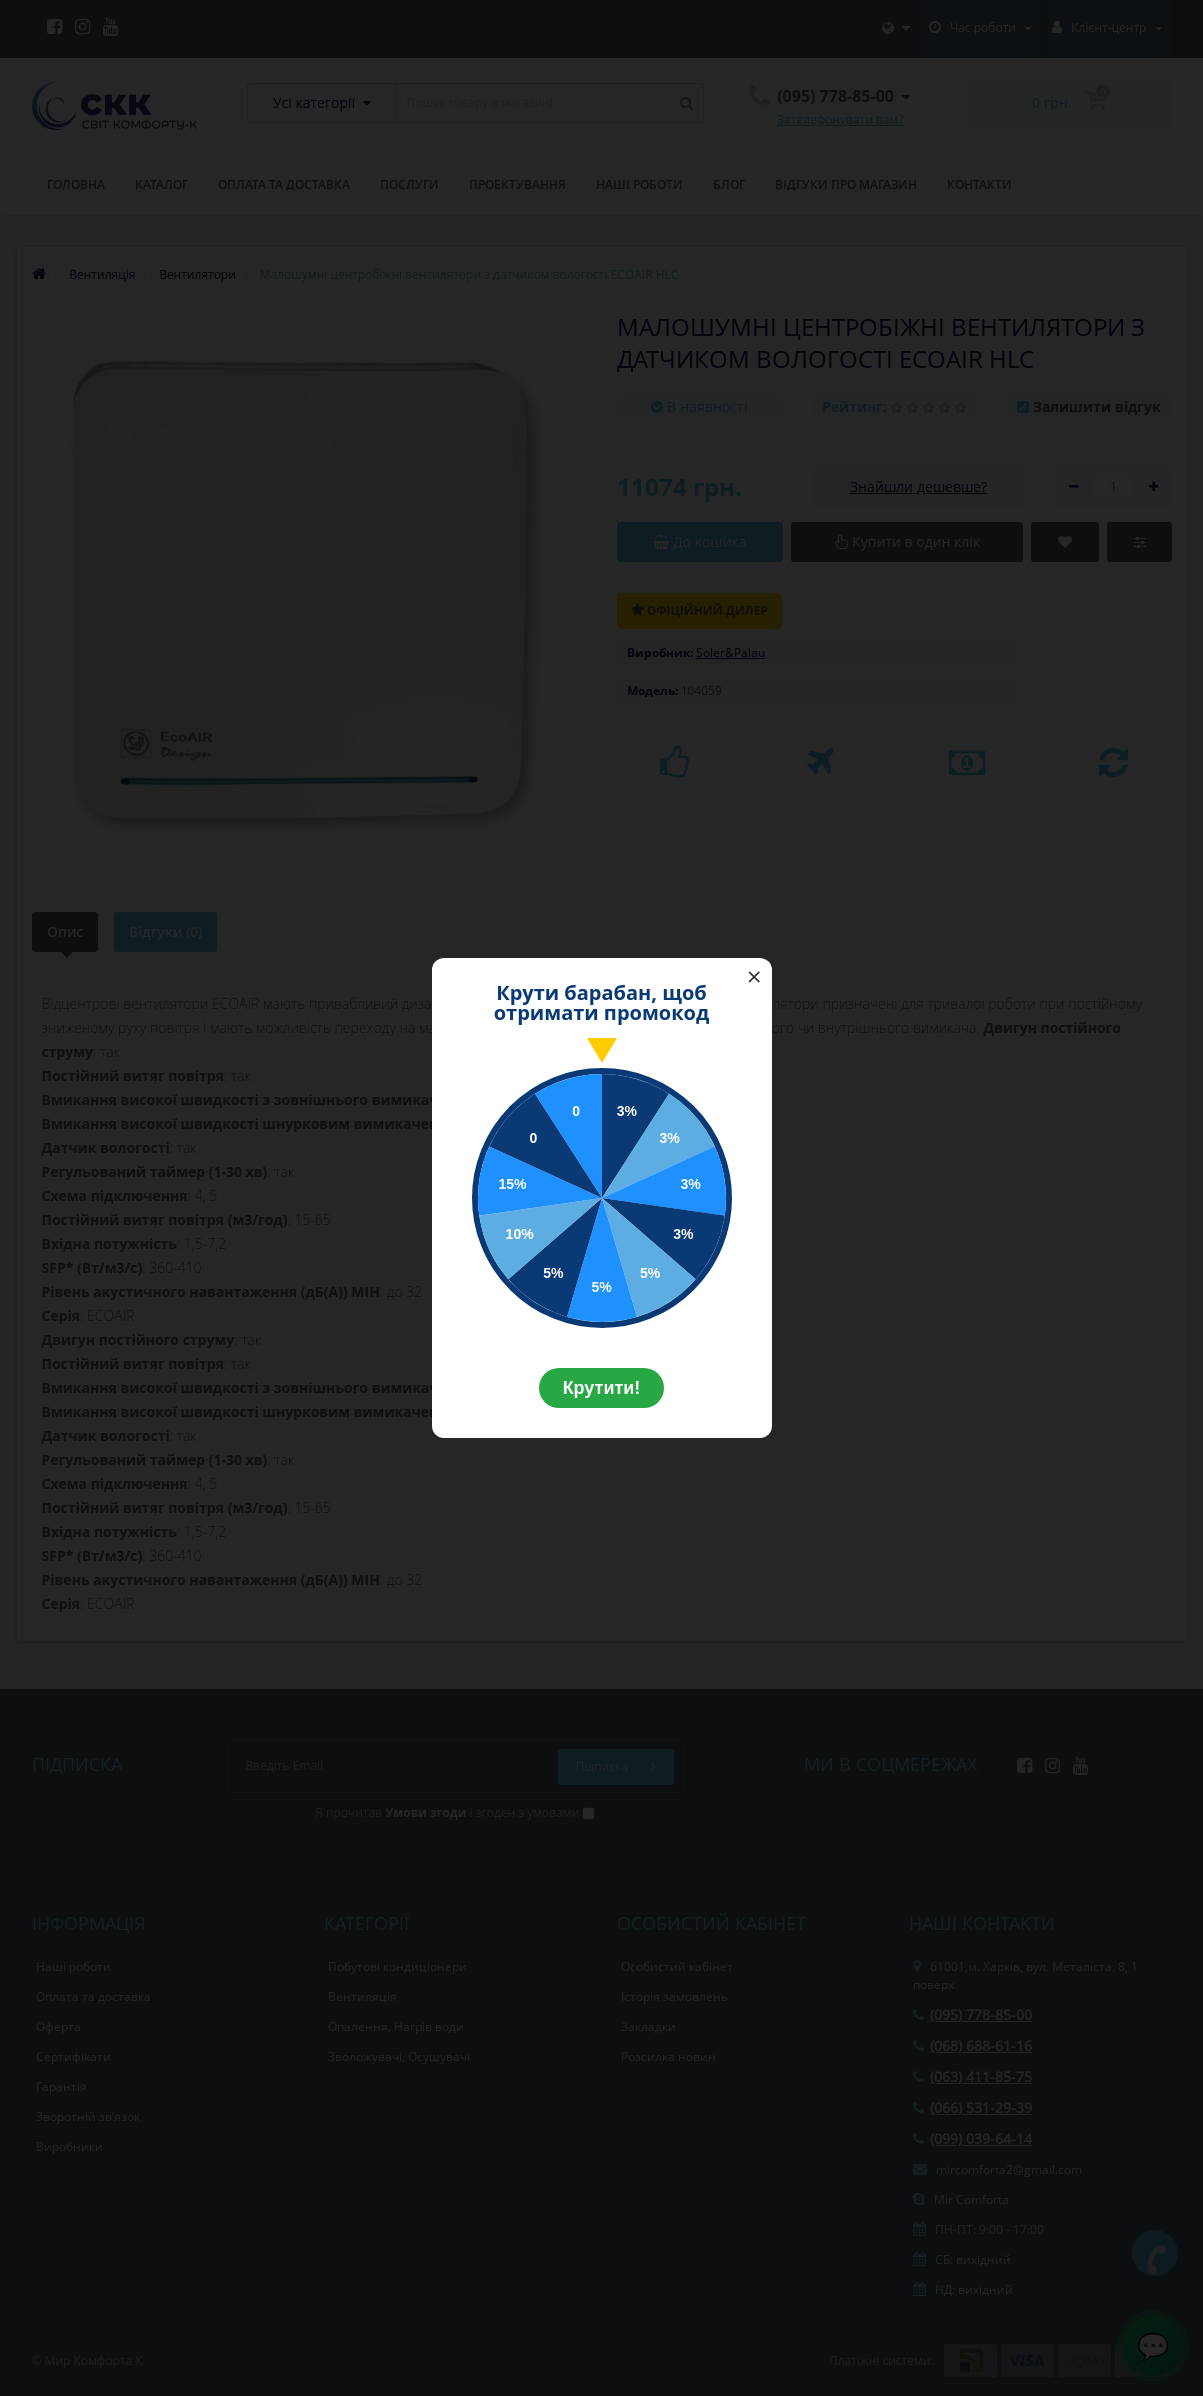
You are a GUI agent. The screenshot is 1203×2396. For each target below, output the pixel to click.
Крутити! (602, 1388)
